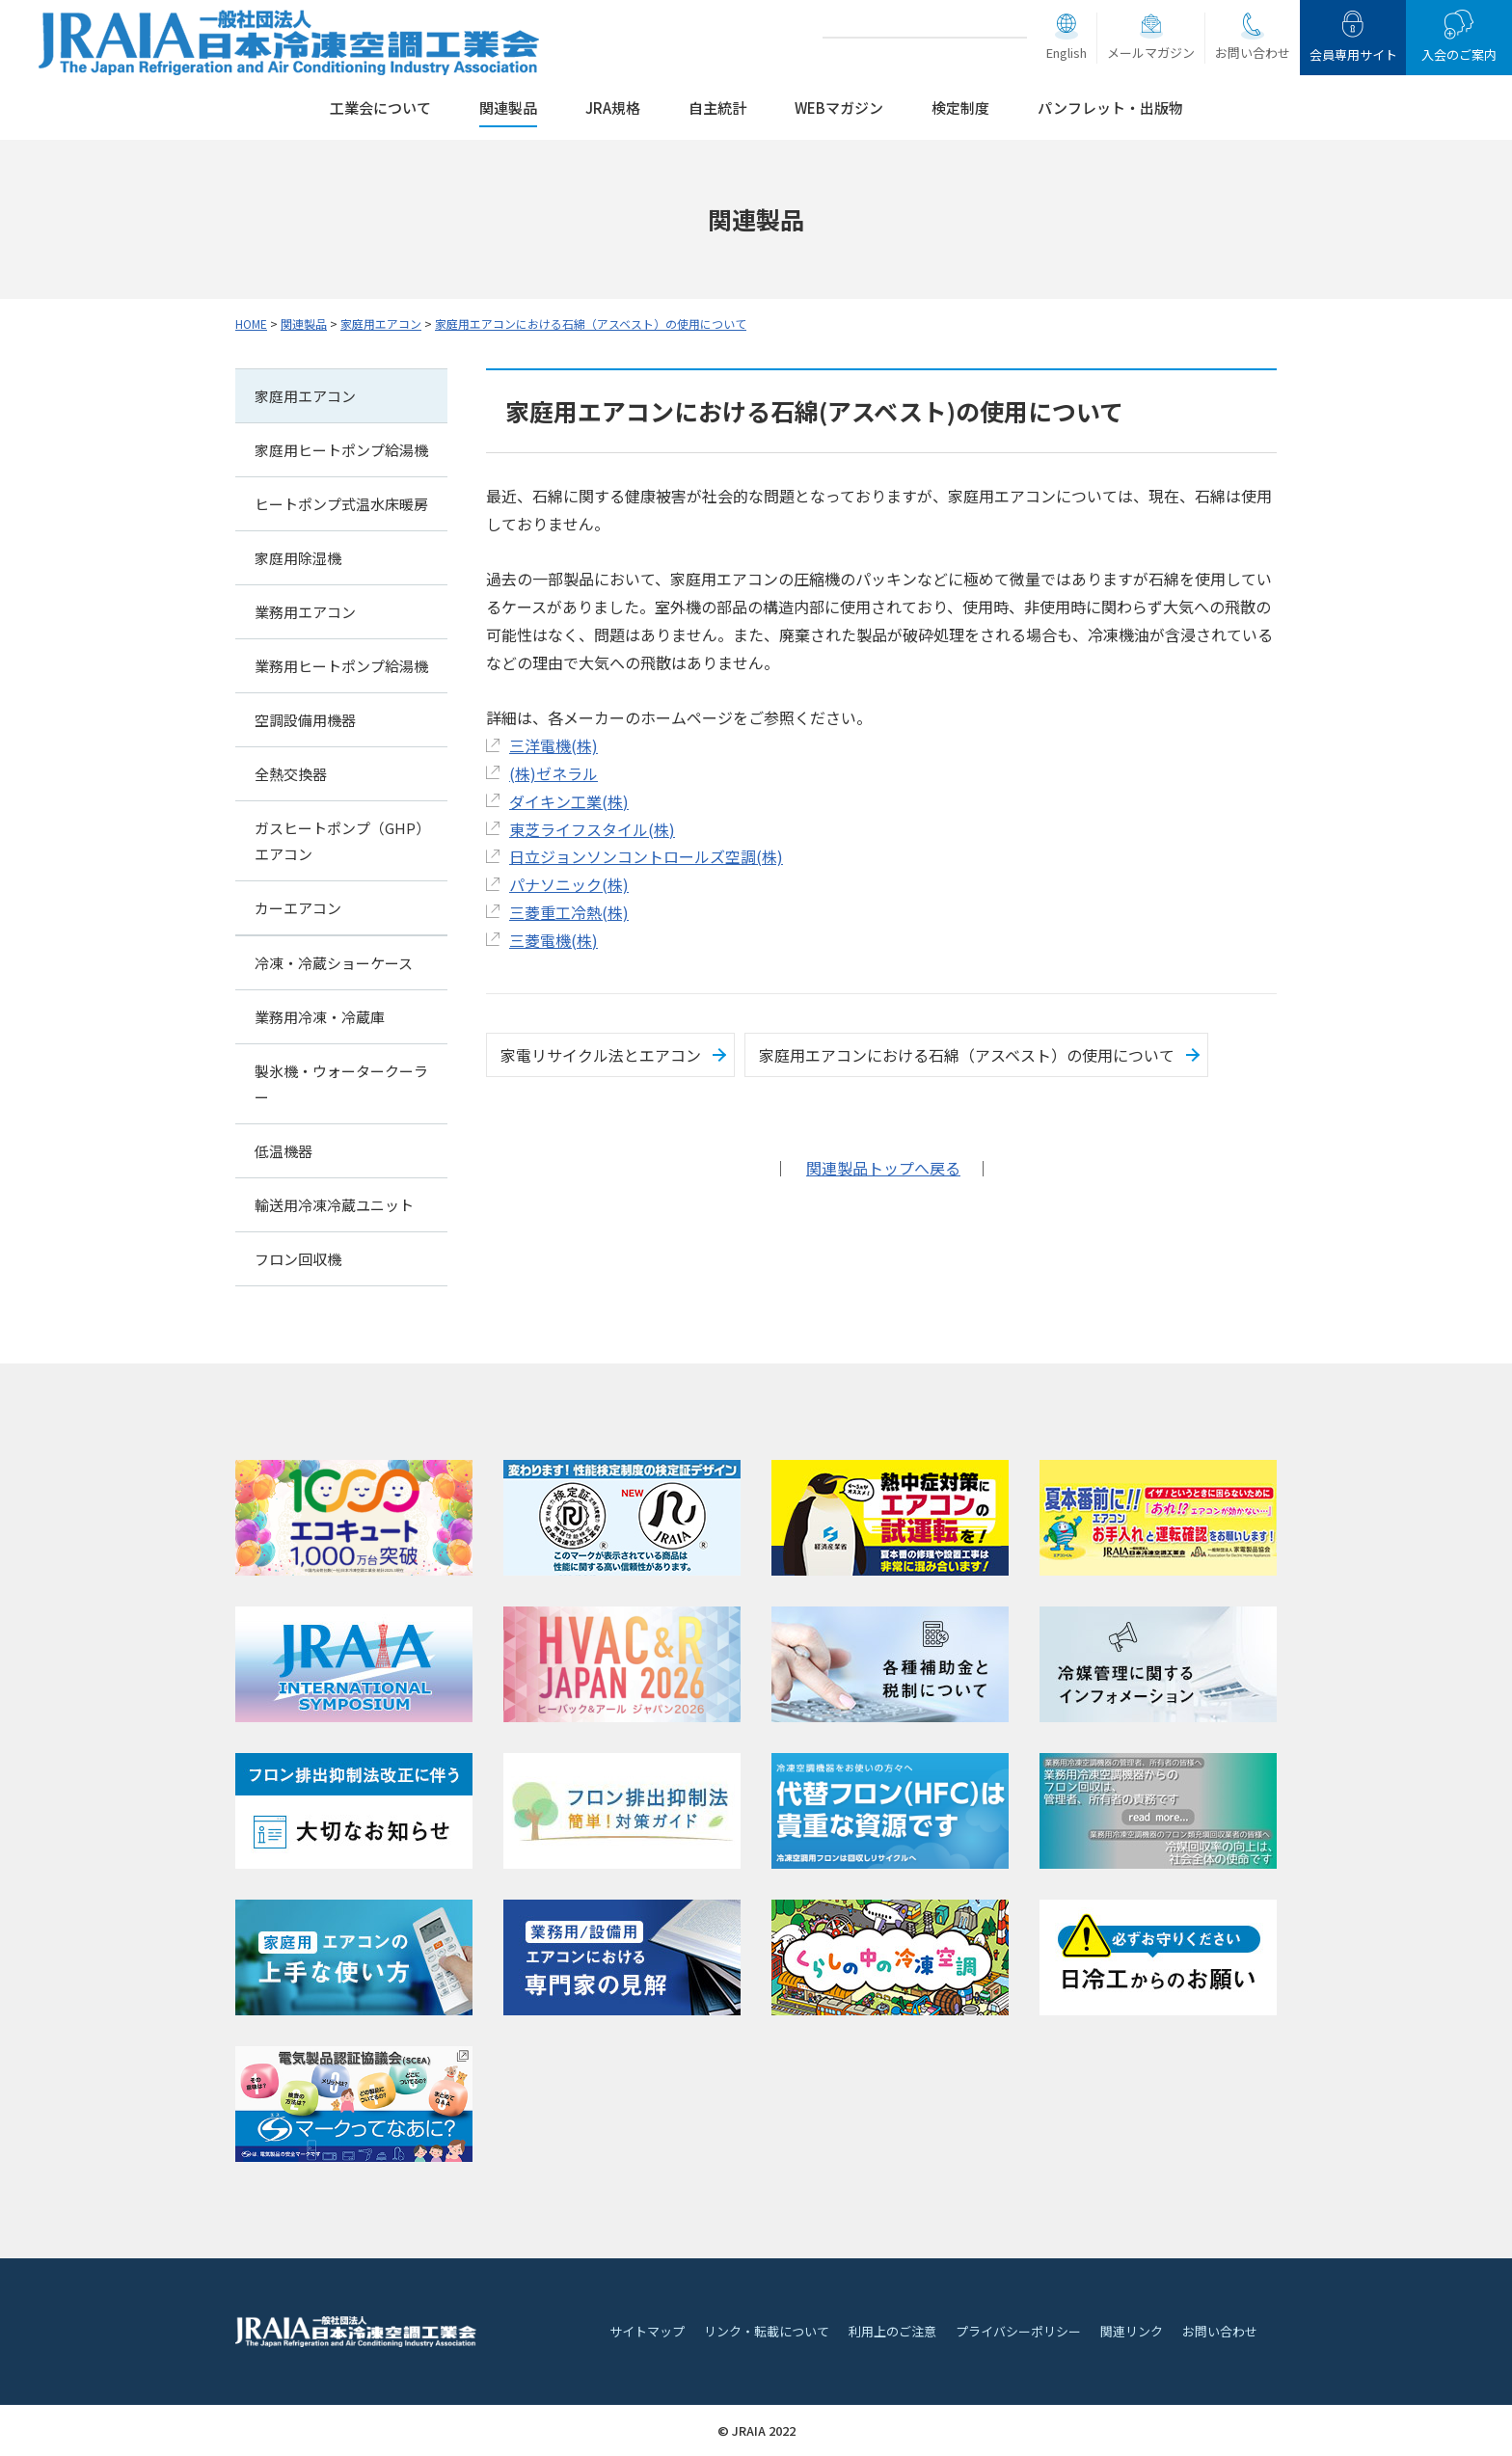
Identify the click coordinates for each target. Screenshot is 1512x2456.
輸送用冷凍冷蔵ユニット (334, 1205)
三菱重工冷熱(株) (569, 912)
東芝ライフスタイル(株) (592, 829)
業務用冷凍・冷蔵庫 (320, 1017)
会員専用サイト (1353, 54)
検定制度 (960, 107)
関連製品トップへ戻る (883, 1167)
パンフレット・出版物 (1110, 107)
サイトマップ (647, 2331)
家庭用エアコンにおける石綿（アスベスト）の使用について (590, 323)
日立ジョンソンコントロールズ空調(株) (646, 856)
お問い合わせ (1252, 52)
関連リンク (1131, 2331)
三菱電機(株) (553, 940)
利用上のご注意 (892, 2331)
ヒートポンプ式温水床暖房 (341, 504)
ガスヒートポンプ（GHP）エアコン (339, 841)
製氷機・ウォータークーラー (341, 1084)
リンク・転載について (766, 2331)
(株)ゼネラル (553, 773)
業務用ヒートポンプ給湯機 (341, 666)
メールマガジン (1151, 52)
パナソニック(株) (569, 884)
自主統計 (717, 107)
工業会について (380, 107)
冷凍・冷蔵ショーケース (334, 963)
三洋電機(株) (553, 745)
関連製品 (508, 107)
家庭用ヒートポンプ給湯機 (341, 450)
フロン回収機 (298, 1259)
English (1066, 52)
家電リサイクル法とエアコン (600, 1054)
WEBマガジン (839, 107)
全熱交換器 (291, 774)
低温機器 (283, 1151)
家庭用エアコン (380, 323)
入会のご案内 (1459, 54)
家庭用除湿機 (298, 558)
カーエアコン (298, 908)
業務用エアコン (305, 612)
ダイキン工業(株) (569, 801)
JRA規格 (612, 107)
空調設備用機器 (305, 720)
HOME (251, 323)
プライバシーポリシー (1018, 2331)
